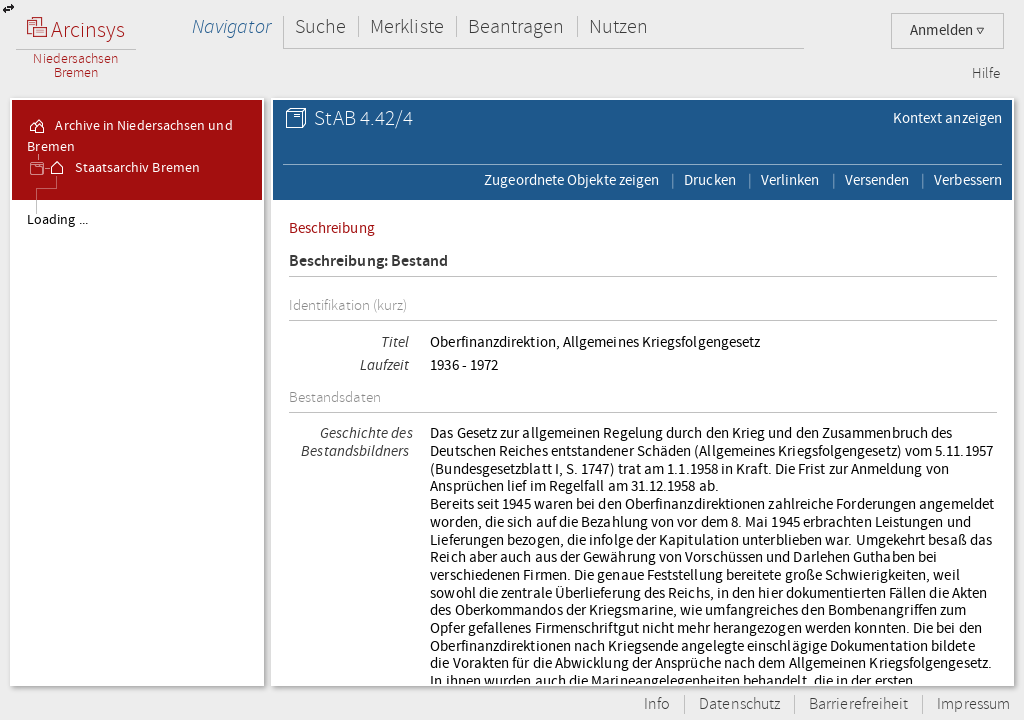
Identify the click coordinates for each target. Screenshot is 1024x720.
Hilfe (986, 74)
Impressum (973, 704)
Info (657, 704)
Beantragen (516, 26)
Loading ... (57, 220)
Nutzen (618, 26)
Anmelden (947, 30)
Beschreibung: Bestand (369, 261)
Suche (320, 26)
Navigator (231, 26)
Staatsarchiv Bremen (123, 168)
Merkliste (407, 26)
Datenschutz (739, 704)
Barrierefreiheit (858, 704)
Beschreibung (332, 228)
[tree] (137, 442)
